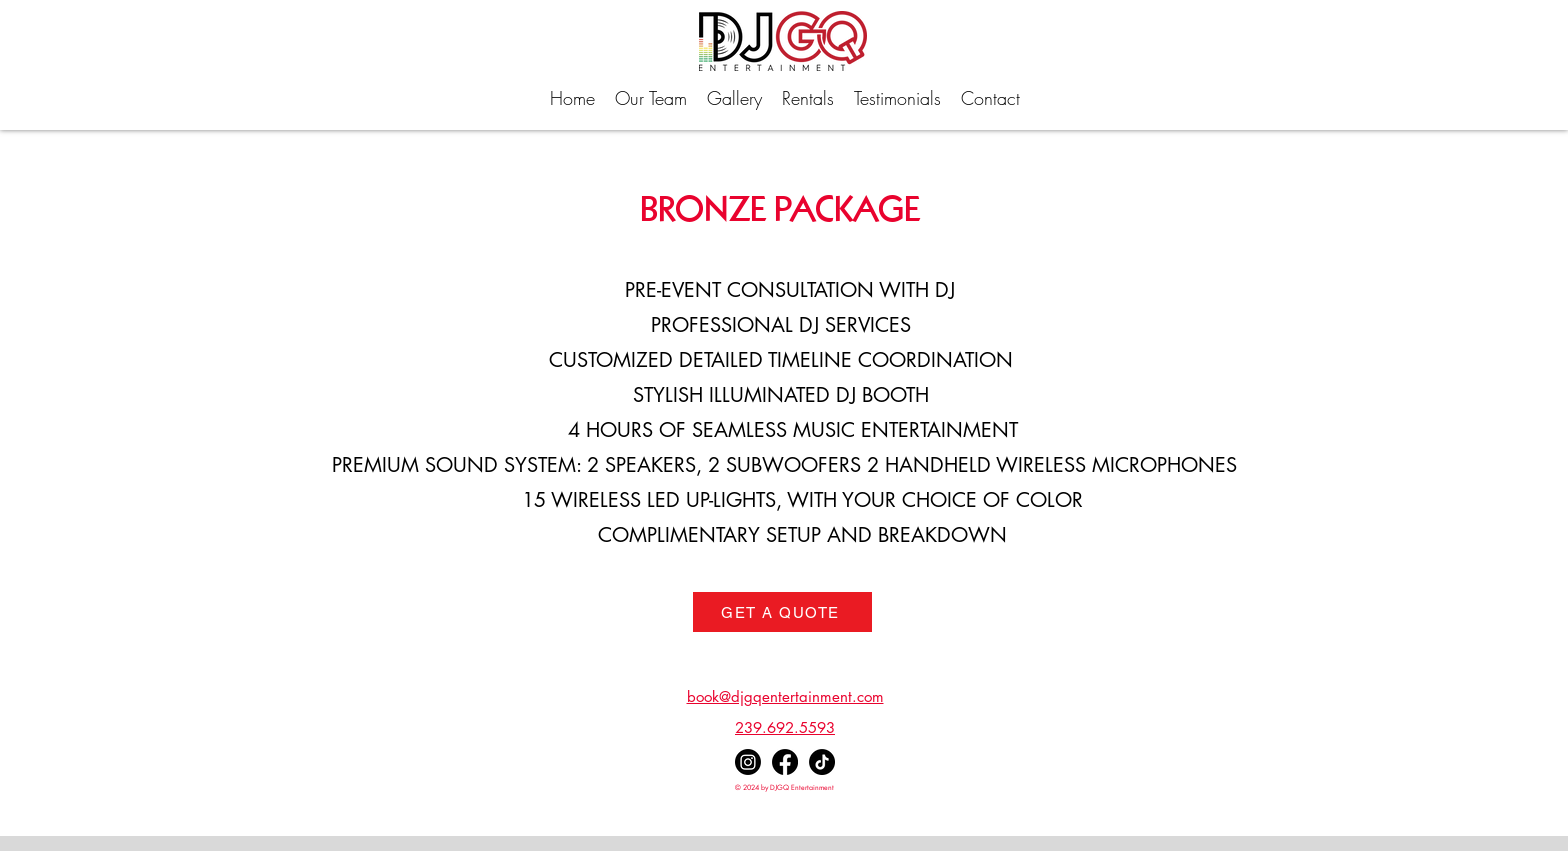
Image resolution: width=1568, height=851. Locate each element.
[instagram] (748, 762)
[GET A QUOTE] (782, 612)
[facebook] (785, 762)
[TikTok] (822, 762)
